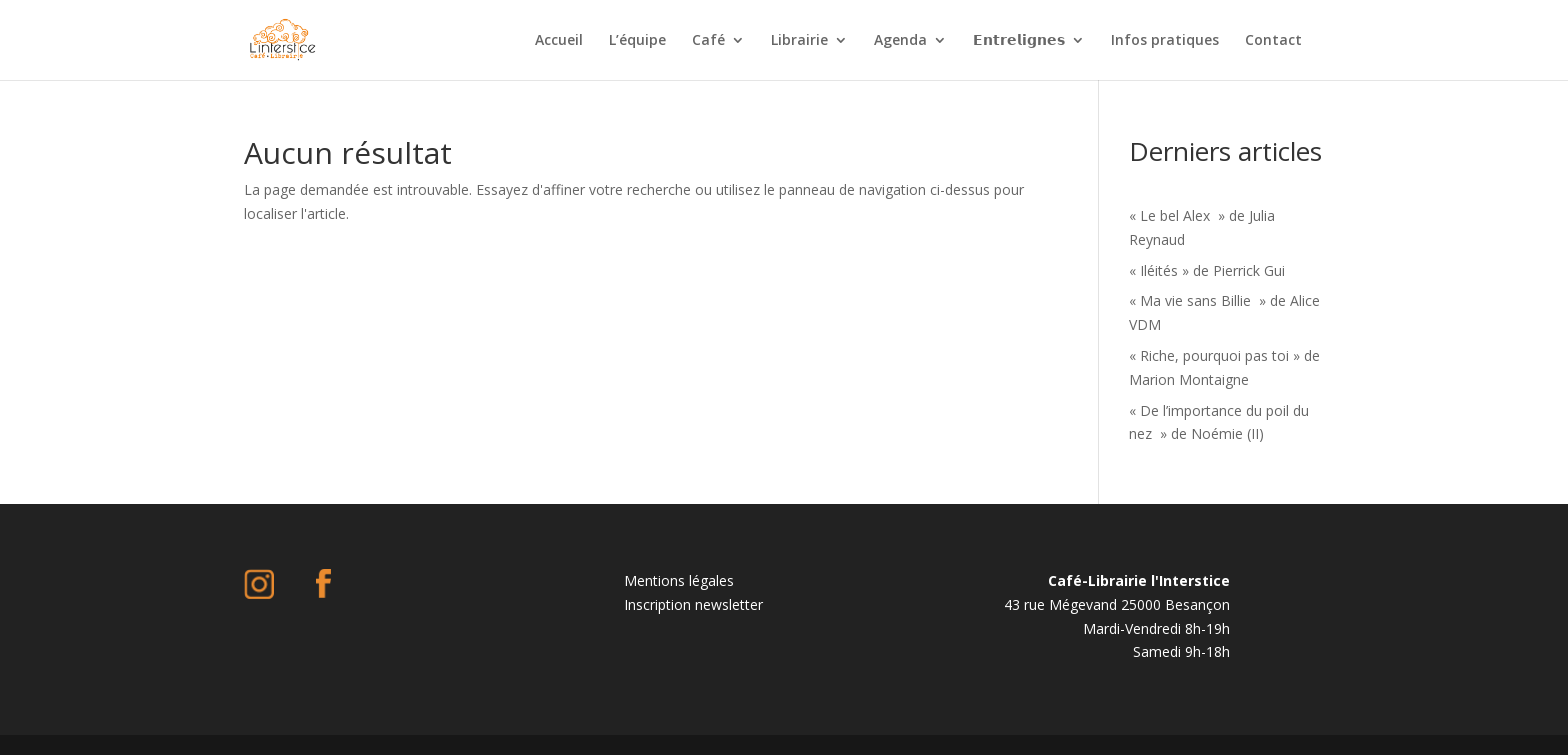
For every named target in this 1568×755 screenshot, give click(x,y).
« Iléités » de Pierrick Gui (1207, 270)
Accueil (559, 41)
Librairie (799, 41)
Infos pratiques (1165, 41)
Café (708, 41)
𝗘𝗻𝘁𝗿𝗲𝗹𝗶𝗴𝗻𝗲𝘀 (1019, 41)
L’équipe (637, 41)
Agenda (900, 41)
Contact (1273, 41)
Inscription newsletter (693, 604)
